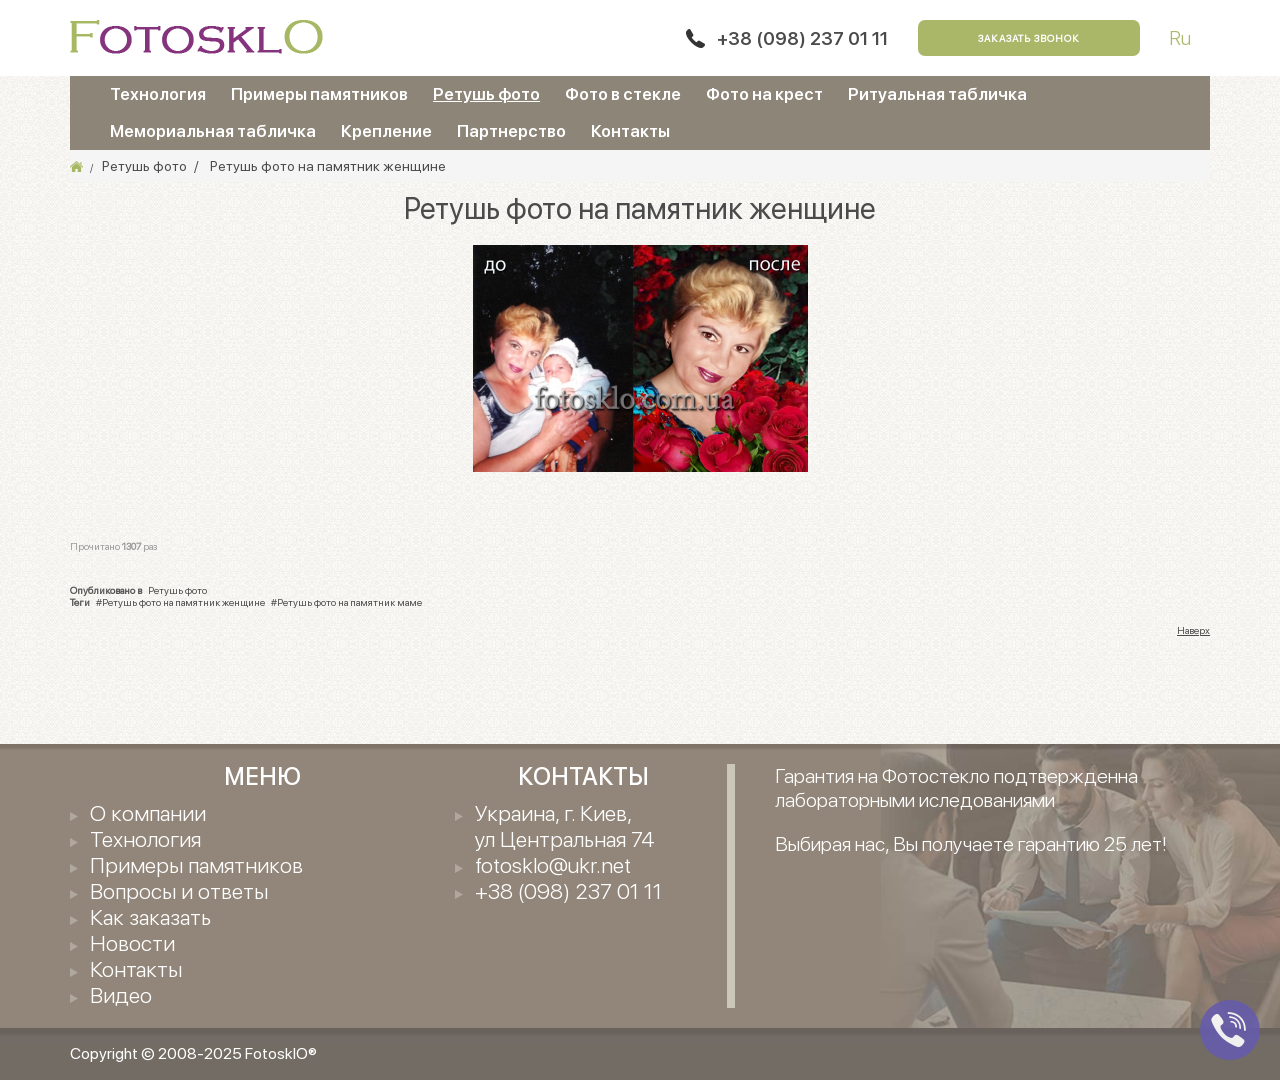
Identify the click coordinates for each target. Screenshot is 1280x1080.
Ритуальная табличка (937, 94)
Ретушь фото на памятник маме (349, 602)
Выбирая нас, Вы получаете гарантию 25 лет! (971, 844)
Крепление (386, 131)
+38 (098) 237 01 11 (802, 38)
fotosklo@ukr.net (553, 865)
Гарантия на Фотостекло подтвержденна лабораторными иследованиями (956, 788)
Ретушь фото (486, 94)
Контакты (630, 131)
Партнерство (511, 131)
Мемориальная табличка (213, 131)
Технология (158, 94)
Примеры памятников (319, 94)
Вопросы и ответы (179, 891)
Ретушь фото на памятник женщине (183, 602)
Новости (132, 943)
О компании (148, 813)
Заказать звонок (1029, 38)
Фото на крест (764, 94)
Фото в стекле (623, 94)
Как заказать (150, 917)
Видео (121, 995)
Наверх (1193, 630)
